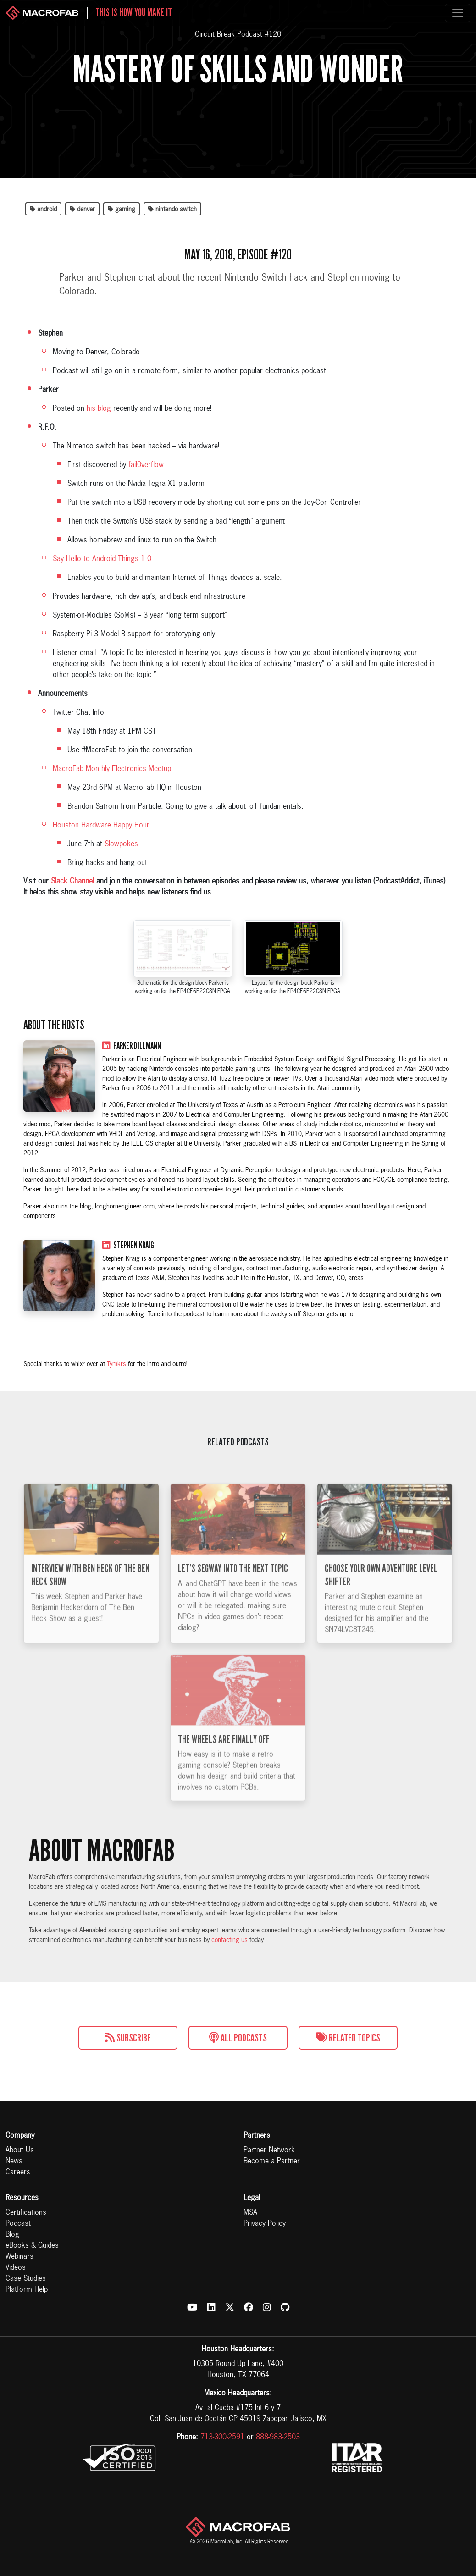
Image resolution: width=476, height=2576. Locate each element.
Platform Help (27, 2290)
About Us (20, 2150)
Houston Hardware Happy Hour (101, 825)
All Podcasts (238, 2037)
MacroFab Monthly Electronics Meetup (112, 769)
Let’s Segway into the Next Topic (233, 1598)
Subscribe (128, 2037)
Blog (12, 2235)
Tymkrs (116, 1364)
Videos (16, 2268)
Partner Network (269, 2150)
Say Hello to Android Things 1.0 (102, 559)
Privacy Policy (265, 2224)
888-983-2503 (278, 2437)
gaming (121, 209)
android (43, 209)
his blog (99, 409)
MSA (250, 2213)
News (14, 2161)
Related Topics (348, 2037)
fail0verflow (146, 465)
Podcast (18, 2224)
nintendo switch (172, 209)
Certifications (26, 2213)
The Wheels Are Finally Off (224, 1769)
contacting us (229, 1940)
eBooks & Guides (32, 2246)
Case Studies (26, 2279)
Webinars (19, 2257)
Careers (18, 2172)
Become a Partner (272, 2161)
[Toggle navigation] (457, 13)
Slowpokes (121, 844)
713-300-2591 (222, 2437)
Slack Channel (72, 881)
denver (82, 209)
